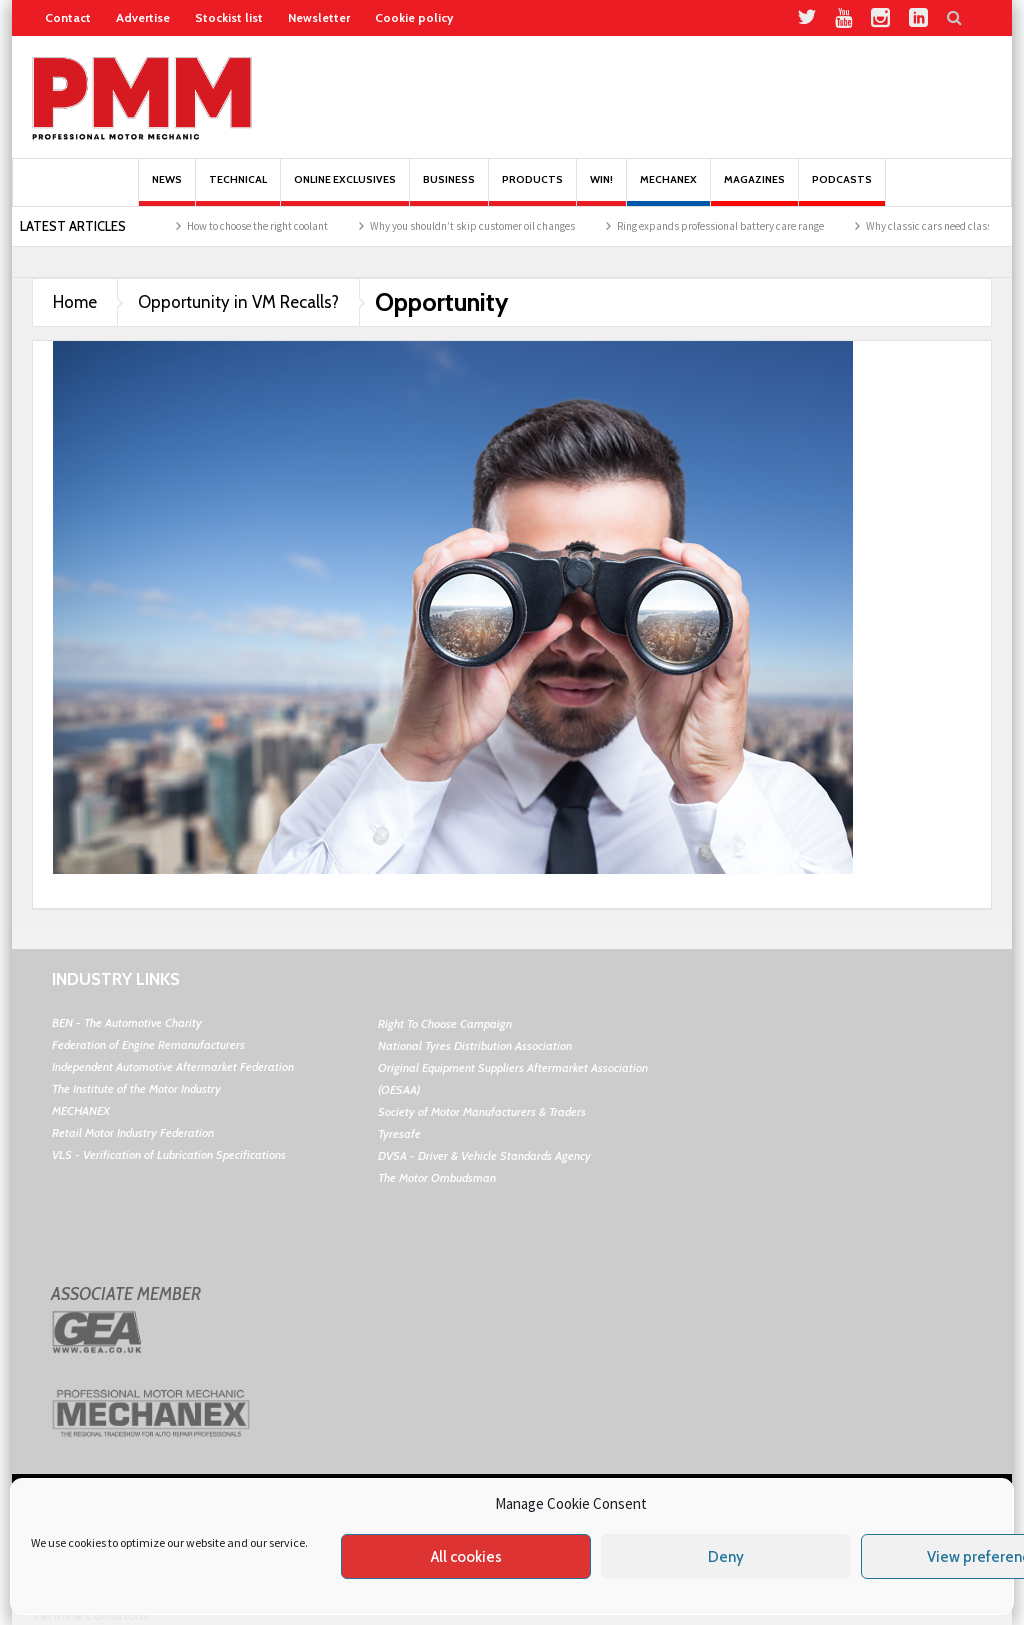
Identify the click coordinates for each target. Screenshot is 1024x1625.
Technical (238, 189)
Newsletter (319, 17)
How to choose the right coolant (267, 226)
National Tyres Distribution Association (475, 1045)
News (167, 189)
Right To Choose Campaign (445, 1023)
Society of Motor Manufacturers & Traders (482, 1111)
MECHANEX (81, 1110)
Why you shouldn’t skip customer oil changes (482, 226)
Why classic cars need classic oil (949, 226)
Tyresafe (399, 1133)
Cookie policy (414, 17)
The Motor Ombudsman (437, 1177)
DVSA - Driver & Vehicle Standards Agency (484, 1155)
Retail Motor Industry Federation (133, 1132)
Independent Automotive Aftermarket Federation (173, 1066)
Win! (601, 189)
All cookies (466, 1557)
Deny (726, 1557)
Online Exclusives (345, 189)
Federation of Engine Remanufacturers (148, 1044)
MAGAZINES (754, 189)
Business (449, 189)
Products (532, 189)
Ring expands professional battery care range (730, 226)
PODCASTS (842, 189)
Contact (68, 17)
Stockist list (229, 17)
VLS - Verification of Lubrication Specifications (169, 1154)
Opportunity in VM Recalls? (238, 302)
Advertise (143, 17)
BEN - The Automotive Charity (127, 1022)
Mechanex (668, 189)
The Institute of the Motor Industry (136, 1088)
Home (75, 302)
